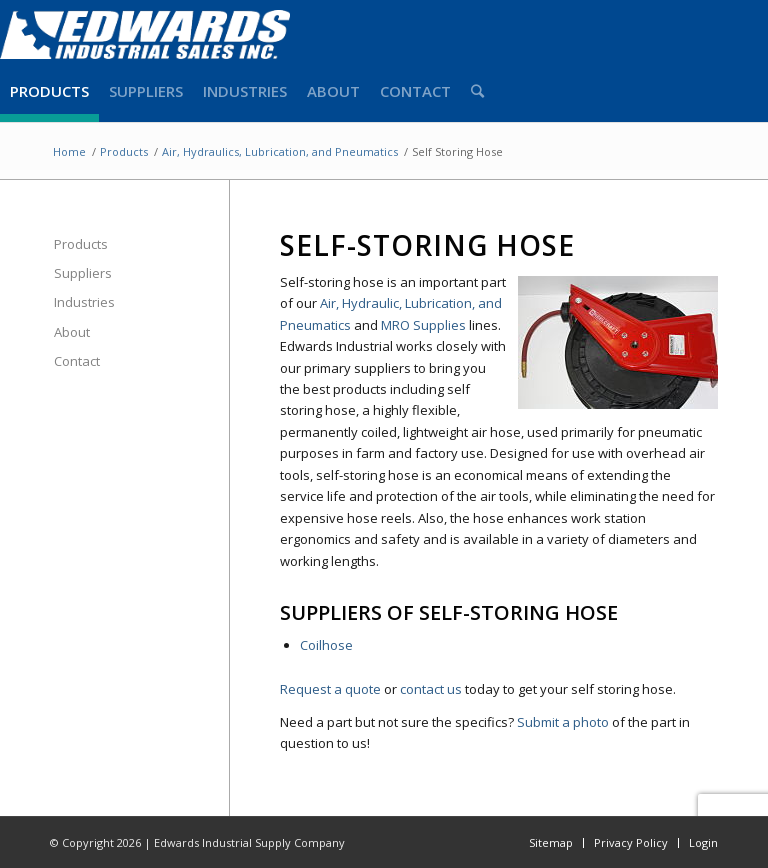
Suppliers (83, 273)
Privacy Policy (631, 842)
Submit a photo (563, 722)
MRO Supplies (423, 325)
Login (703, 842)
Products (81, 244)
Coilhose (326, 645)
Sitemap (551, 842)
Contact (77, 361)
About (72, 332)
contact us (431, 689)
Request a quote (330, 689)
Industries (84, 302)
